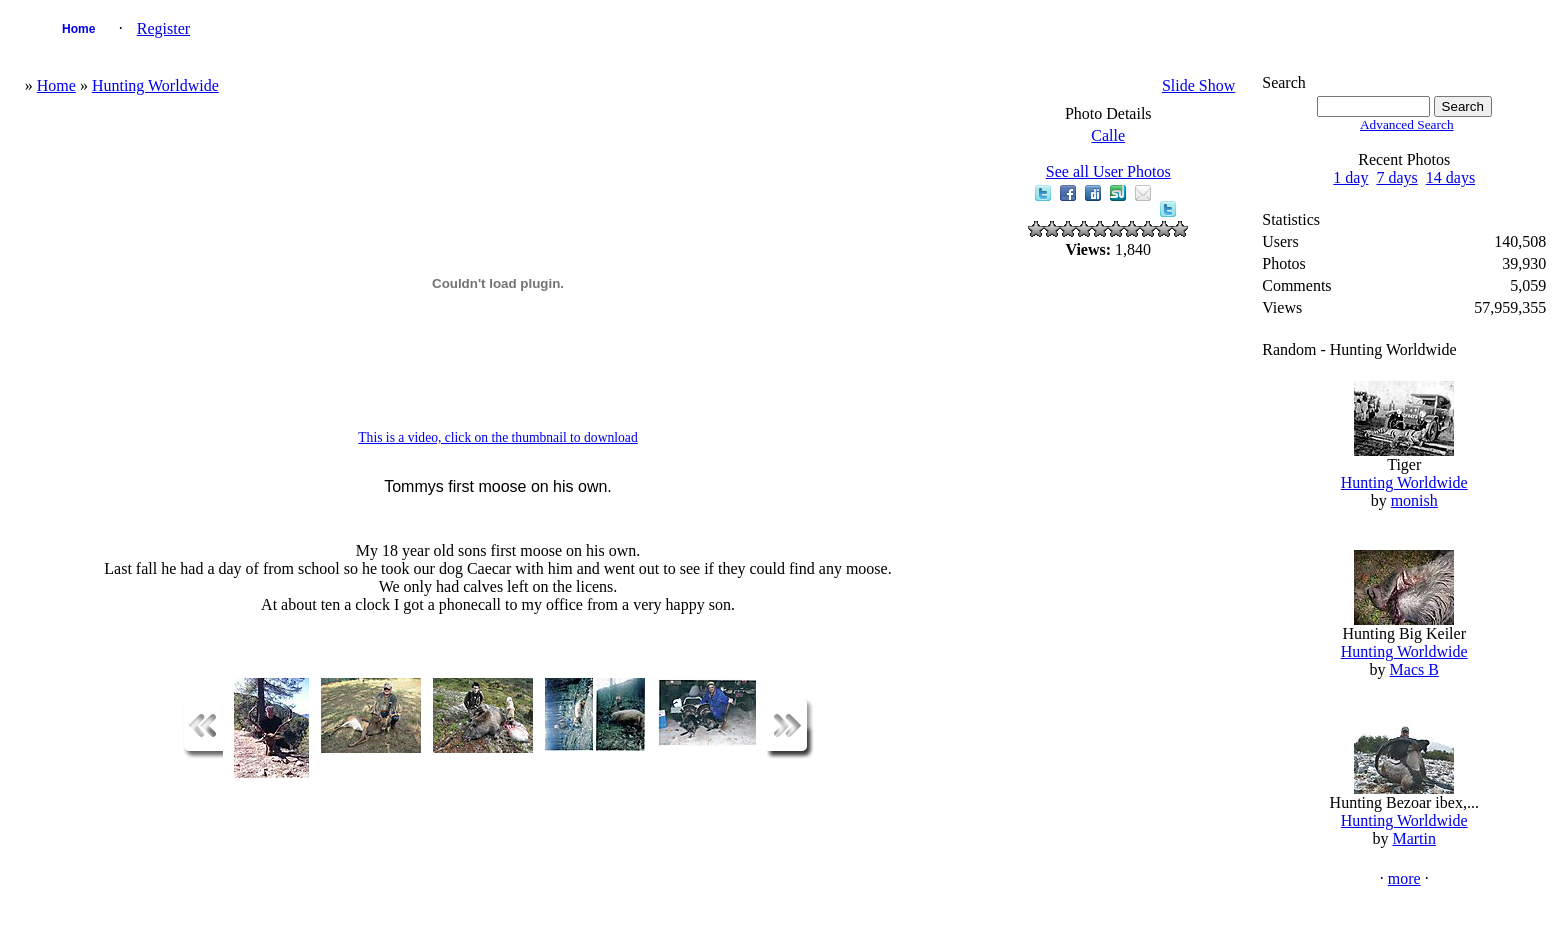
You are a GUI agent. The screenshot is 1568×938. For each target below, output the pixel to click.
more (1404, 878)
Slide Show (1198, 85)
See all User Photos (1108, 171)
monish (1414, 500)
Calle (1108, 135)
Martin (1414, 838)
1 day (1350, 177)
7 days (1396, 177)
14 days (1450, 177)
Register (163, 28)
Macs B (1414, 669)
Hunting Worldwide (155, 85)
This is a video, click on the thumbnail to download (497, 437)
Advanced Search (1407, 124)
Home (78, 29)
